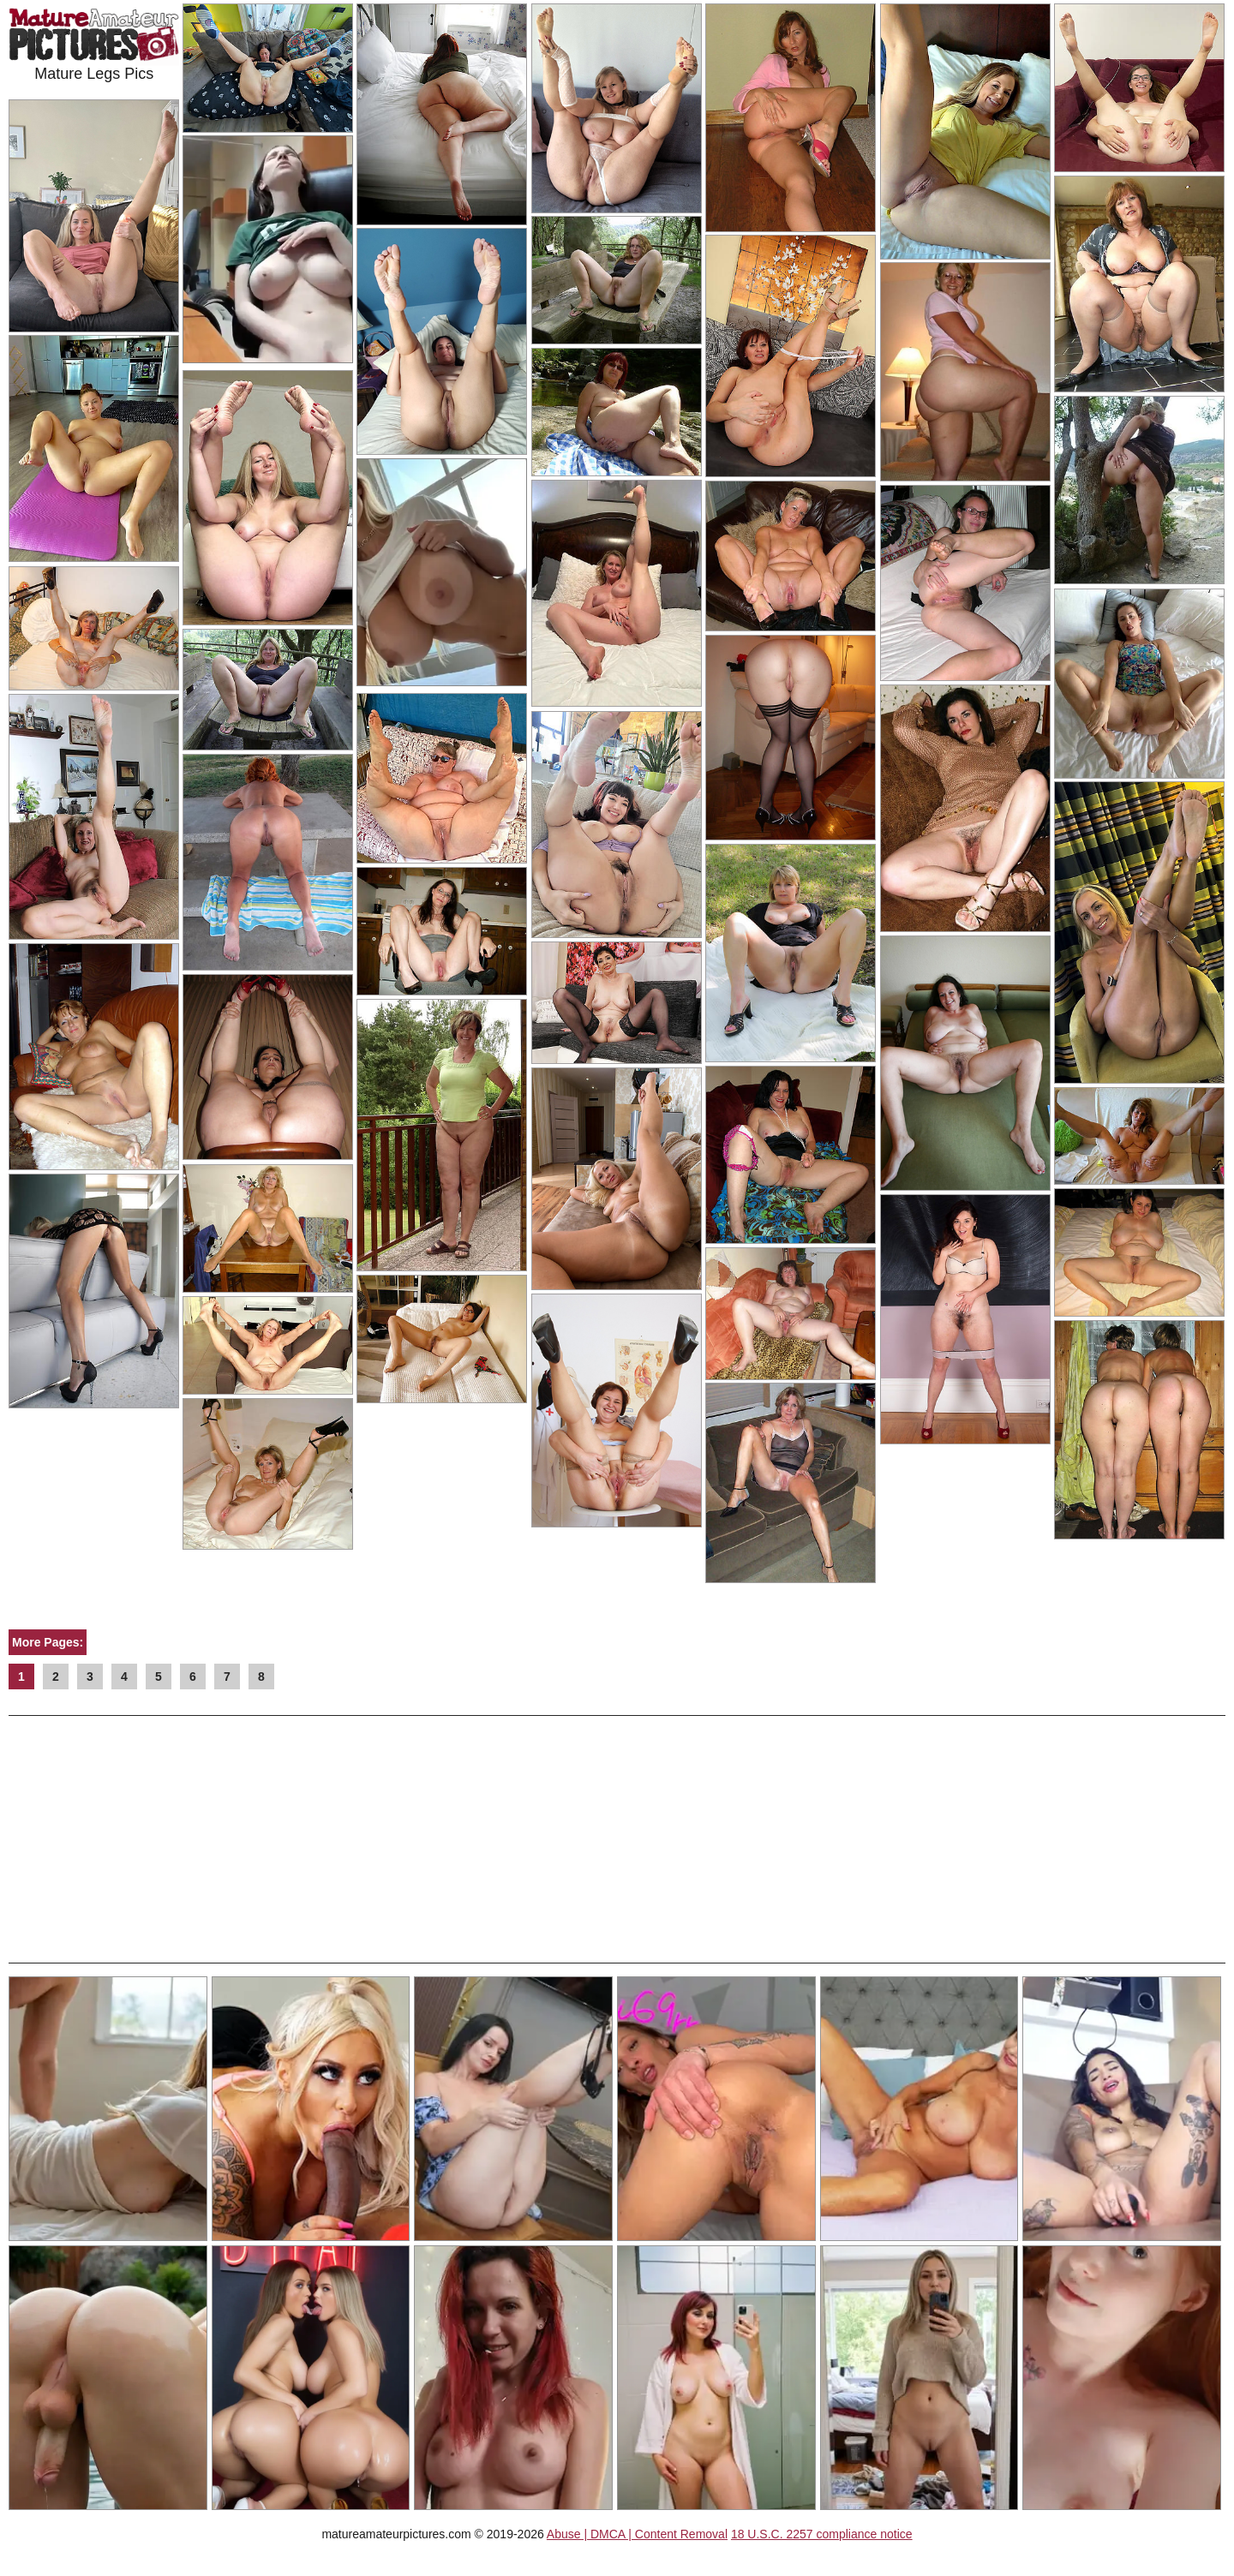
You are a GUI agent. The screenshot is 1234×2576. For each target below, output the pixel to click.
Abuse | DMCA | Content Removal (637, 2534)
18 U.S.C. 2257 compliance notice (822, 2534)
